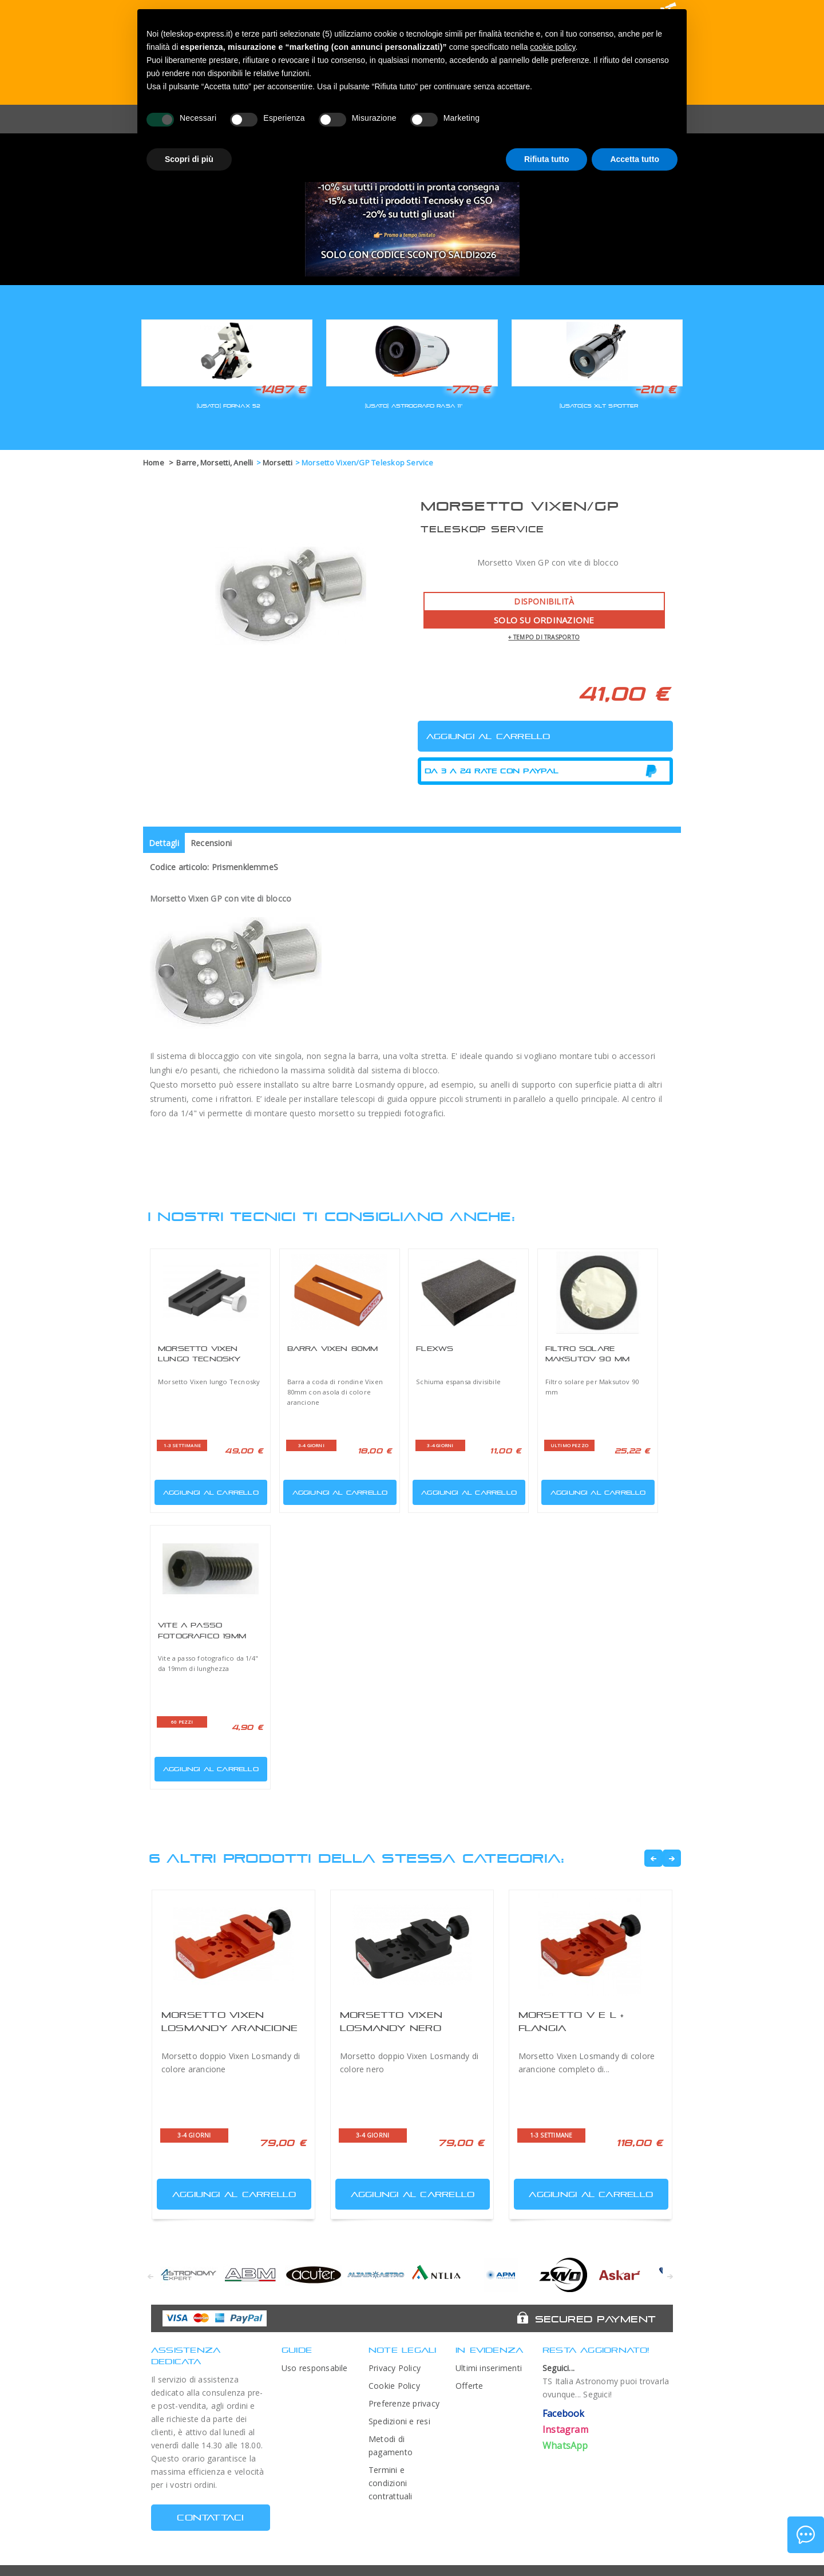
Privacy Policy (395, 2367)
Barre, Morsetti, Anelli (214, 462)
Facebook (563, 2413)
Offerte (469, 2385)
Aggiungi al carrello (208, 1489)
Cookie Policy (394, 2385)
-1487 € (280, 389)
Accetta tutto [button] (634, 159)
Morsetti (277, 462)
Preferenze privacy (404, 2403)
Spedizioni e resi (399, 2421)
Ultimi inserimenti (488, 2367)
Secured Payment (595, 2319)
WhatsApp (565, 2445)
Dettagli (164, 842)
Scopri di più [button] (189, 159)
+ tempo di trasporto (544, 637)
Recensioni (211, 842)
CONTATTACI (210, 2517)
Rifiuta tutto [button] (546, 159)
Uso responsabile (315, 2367)
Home (153, 462)
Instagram (565, 2429)
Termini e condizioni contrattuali (391, 2483)
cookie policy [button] (552, 47)
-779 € (468, 389)
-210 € (655, 389)
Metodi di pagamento (391, 2445)
